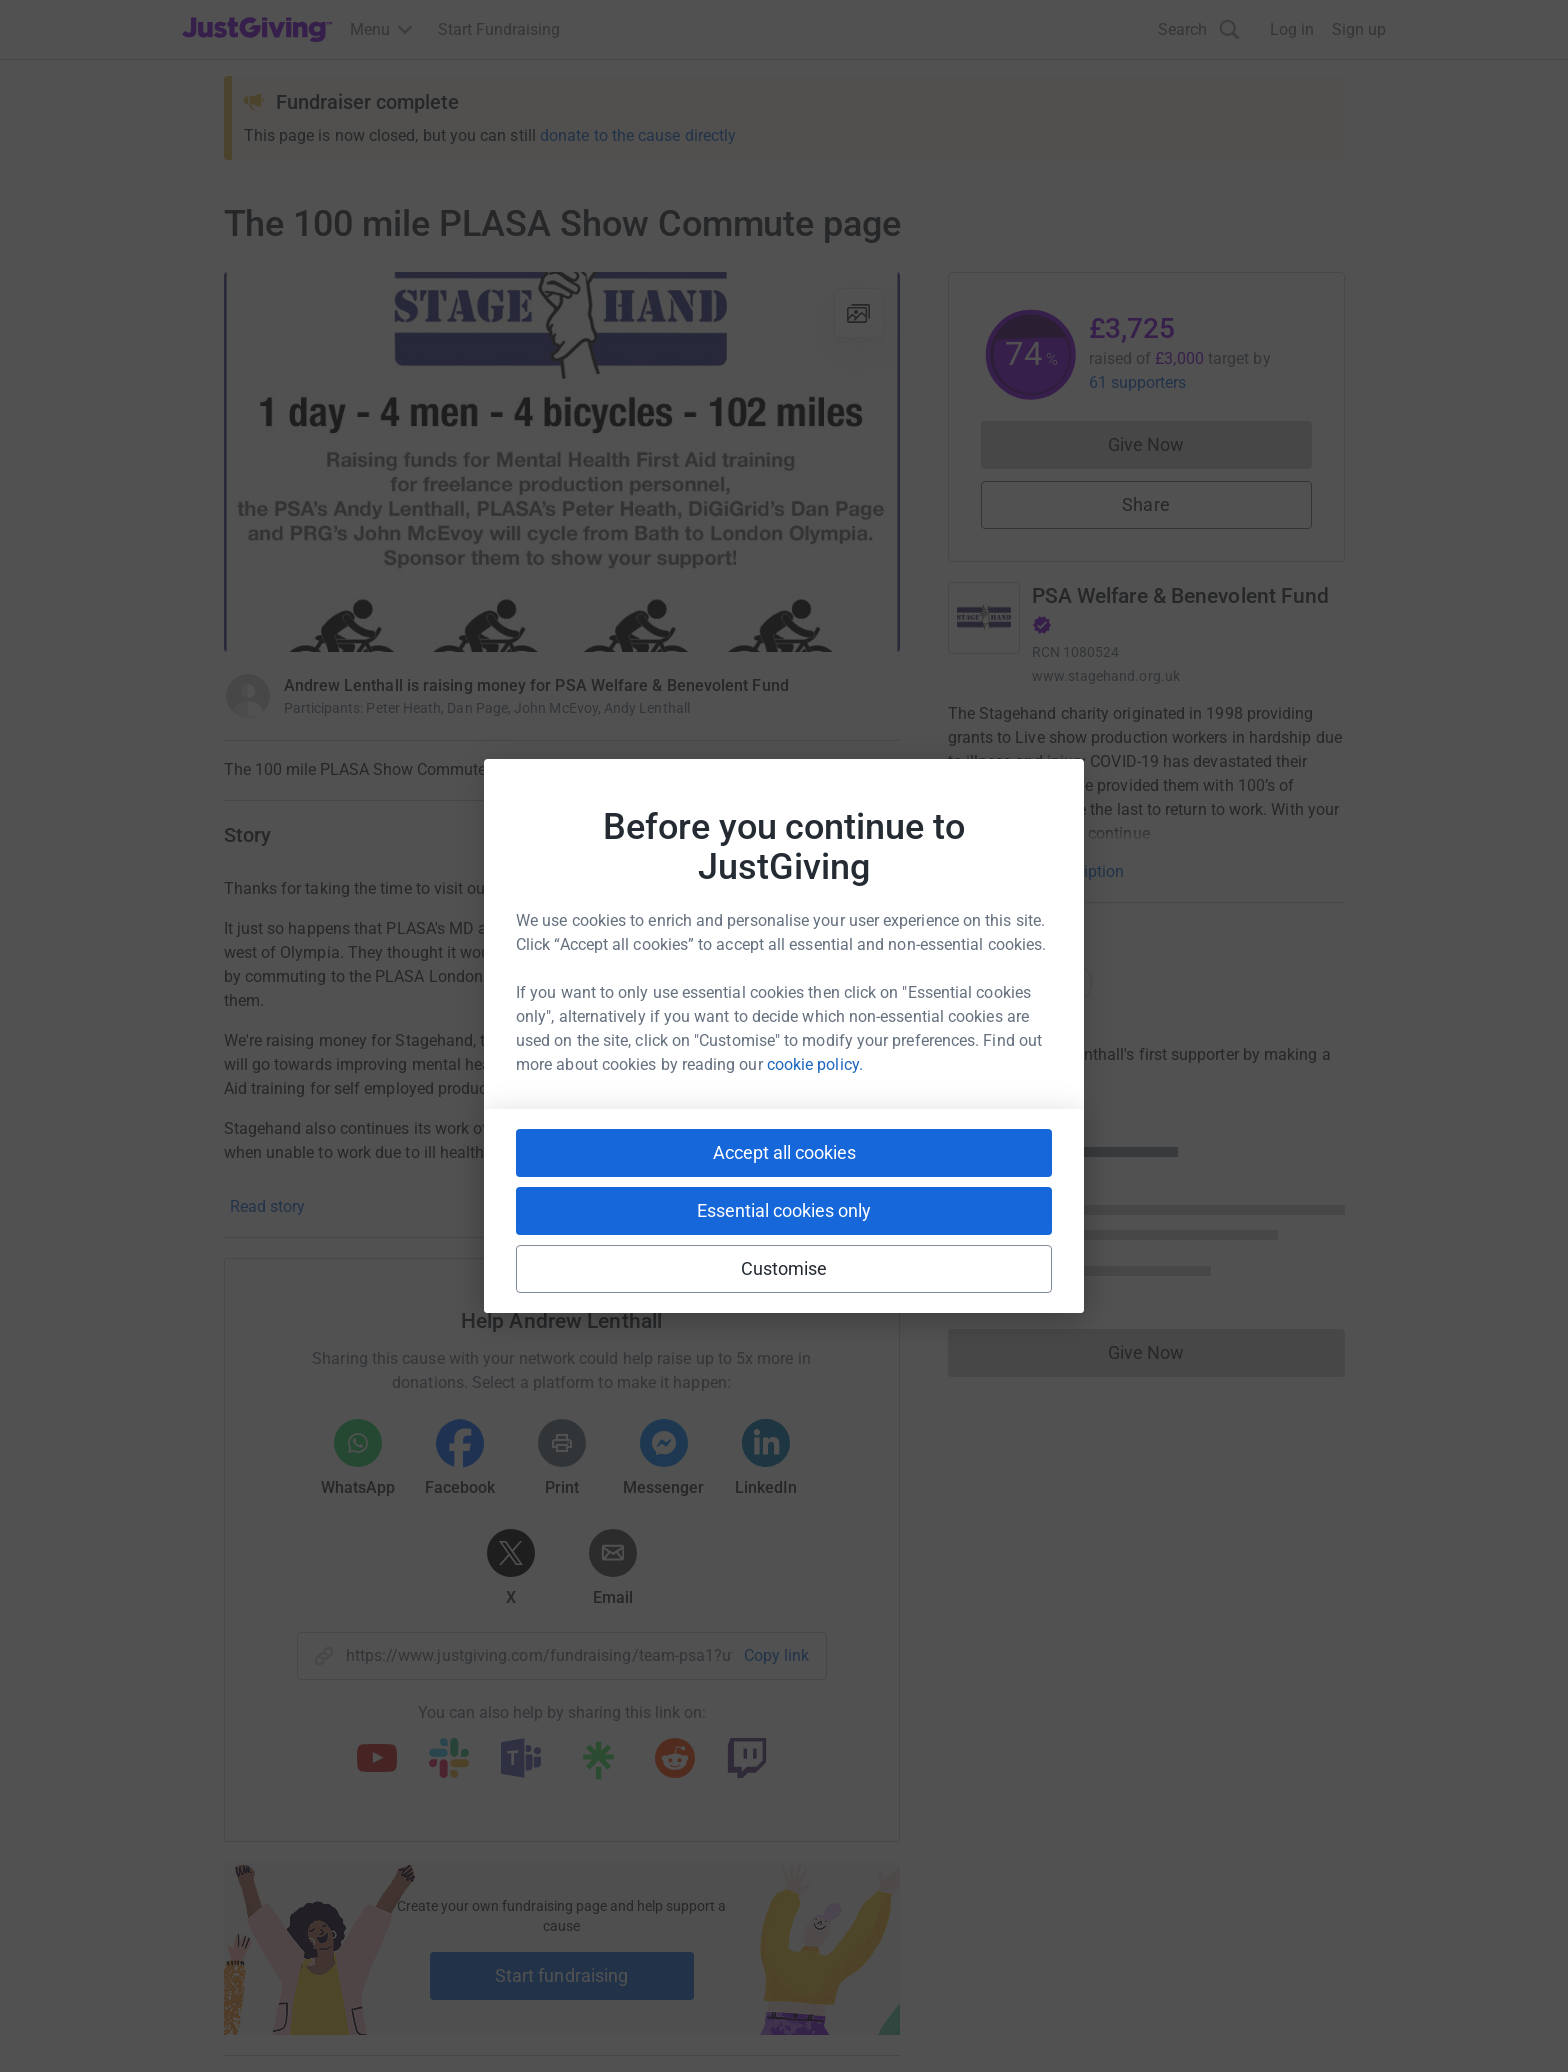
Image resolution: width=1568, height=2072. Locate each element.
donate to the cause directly (638, 135)
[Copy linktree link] (598, 1765)
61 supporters (1138, 382)
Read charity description (1039, 871)
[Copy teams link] (521, 1760)
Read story (267, 1206)
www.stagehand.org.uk (1106, 676)
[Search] (1199, 29)
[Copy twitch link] (747, 1760)
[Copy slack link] (449, 1760)
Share (1145, 504)
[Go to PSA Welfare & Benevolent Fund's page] (984, 618)
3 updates (865, 834)
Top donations (1020, 982)
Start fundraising (562, 1975)
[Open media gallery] (562, 462)
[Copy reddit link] (675, 1760)
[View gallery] (859, 313)
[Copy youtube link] (377, 1760)
